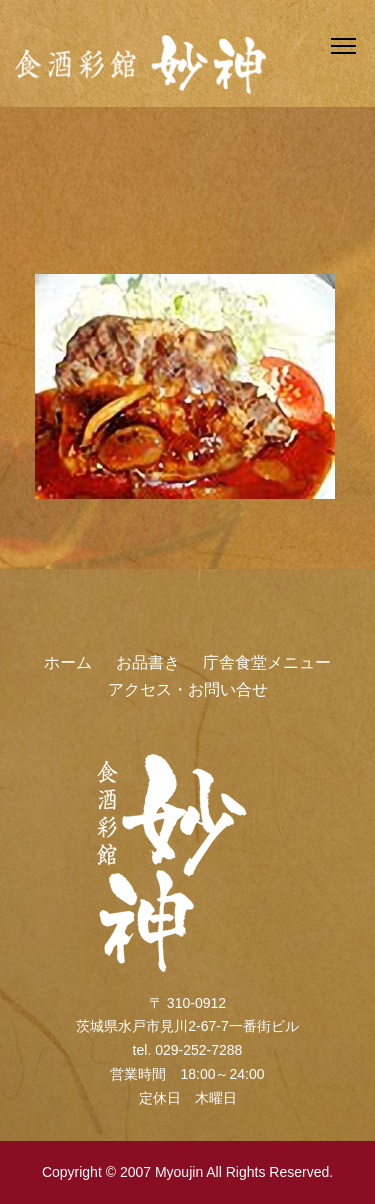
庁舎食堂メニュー (267, 662)
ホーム (68, 662)
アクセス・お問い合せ (188, 689)
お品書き (148, 662)
